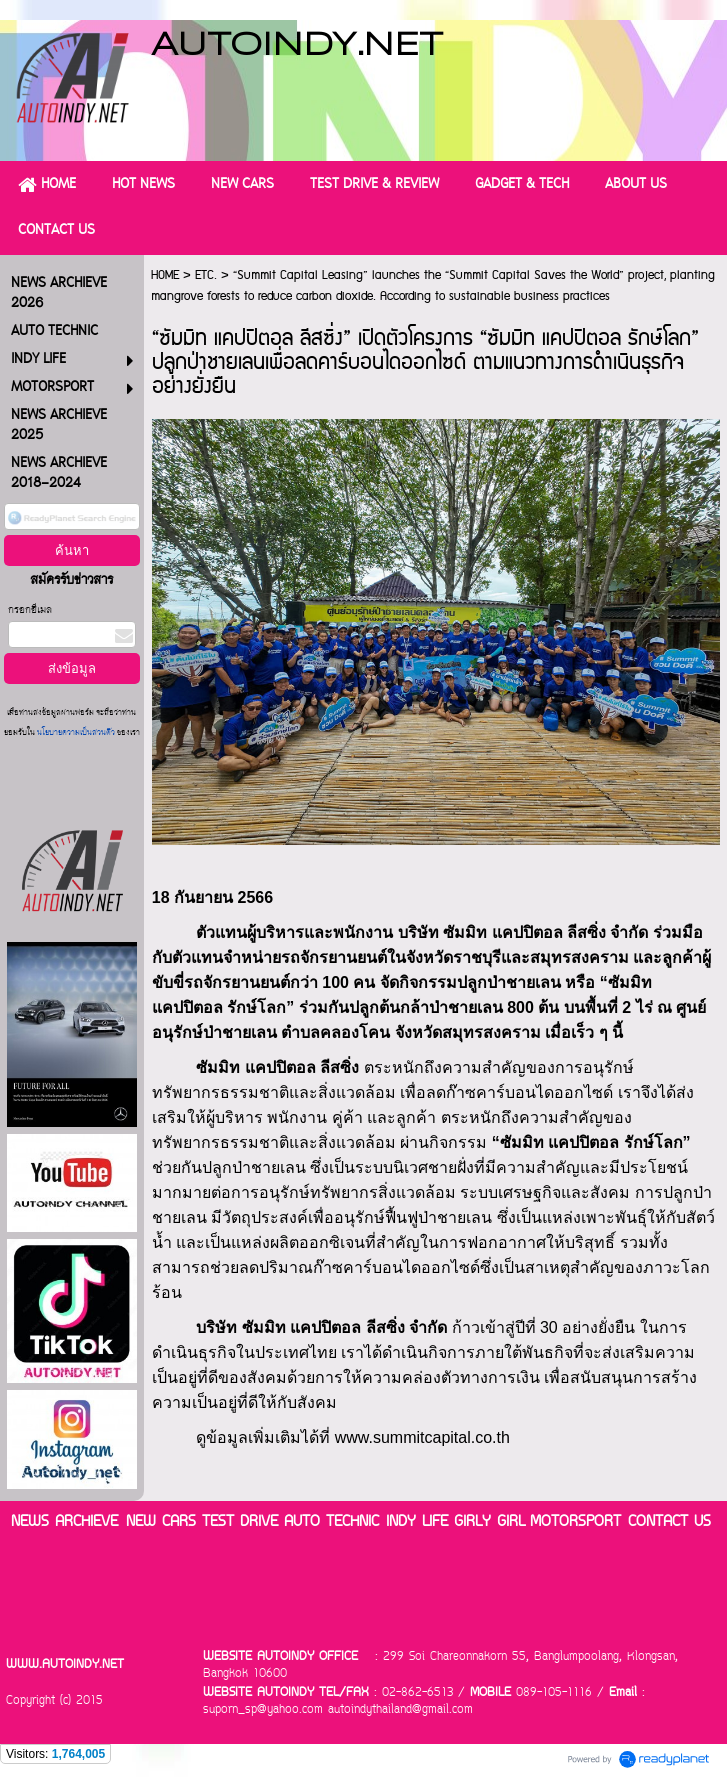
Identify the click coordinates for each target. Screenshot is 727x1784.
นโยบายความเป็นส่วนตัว (76, 733)
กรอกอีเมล (30, 610)
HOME (165, 275)
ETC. (206, 275)
